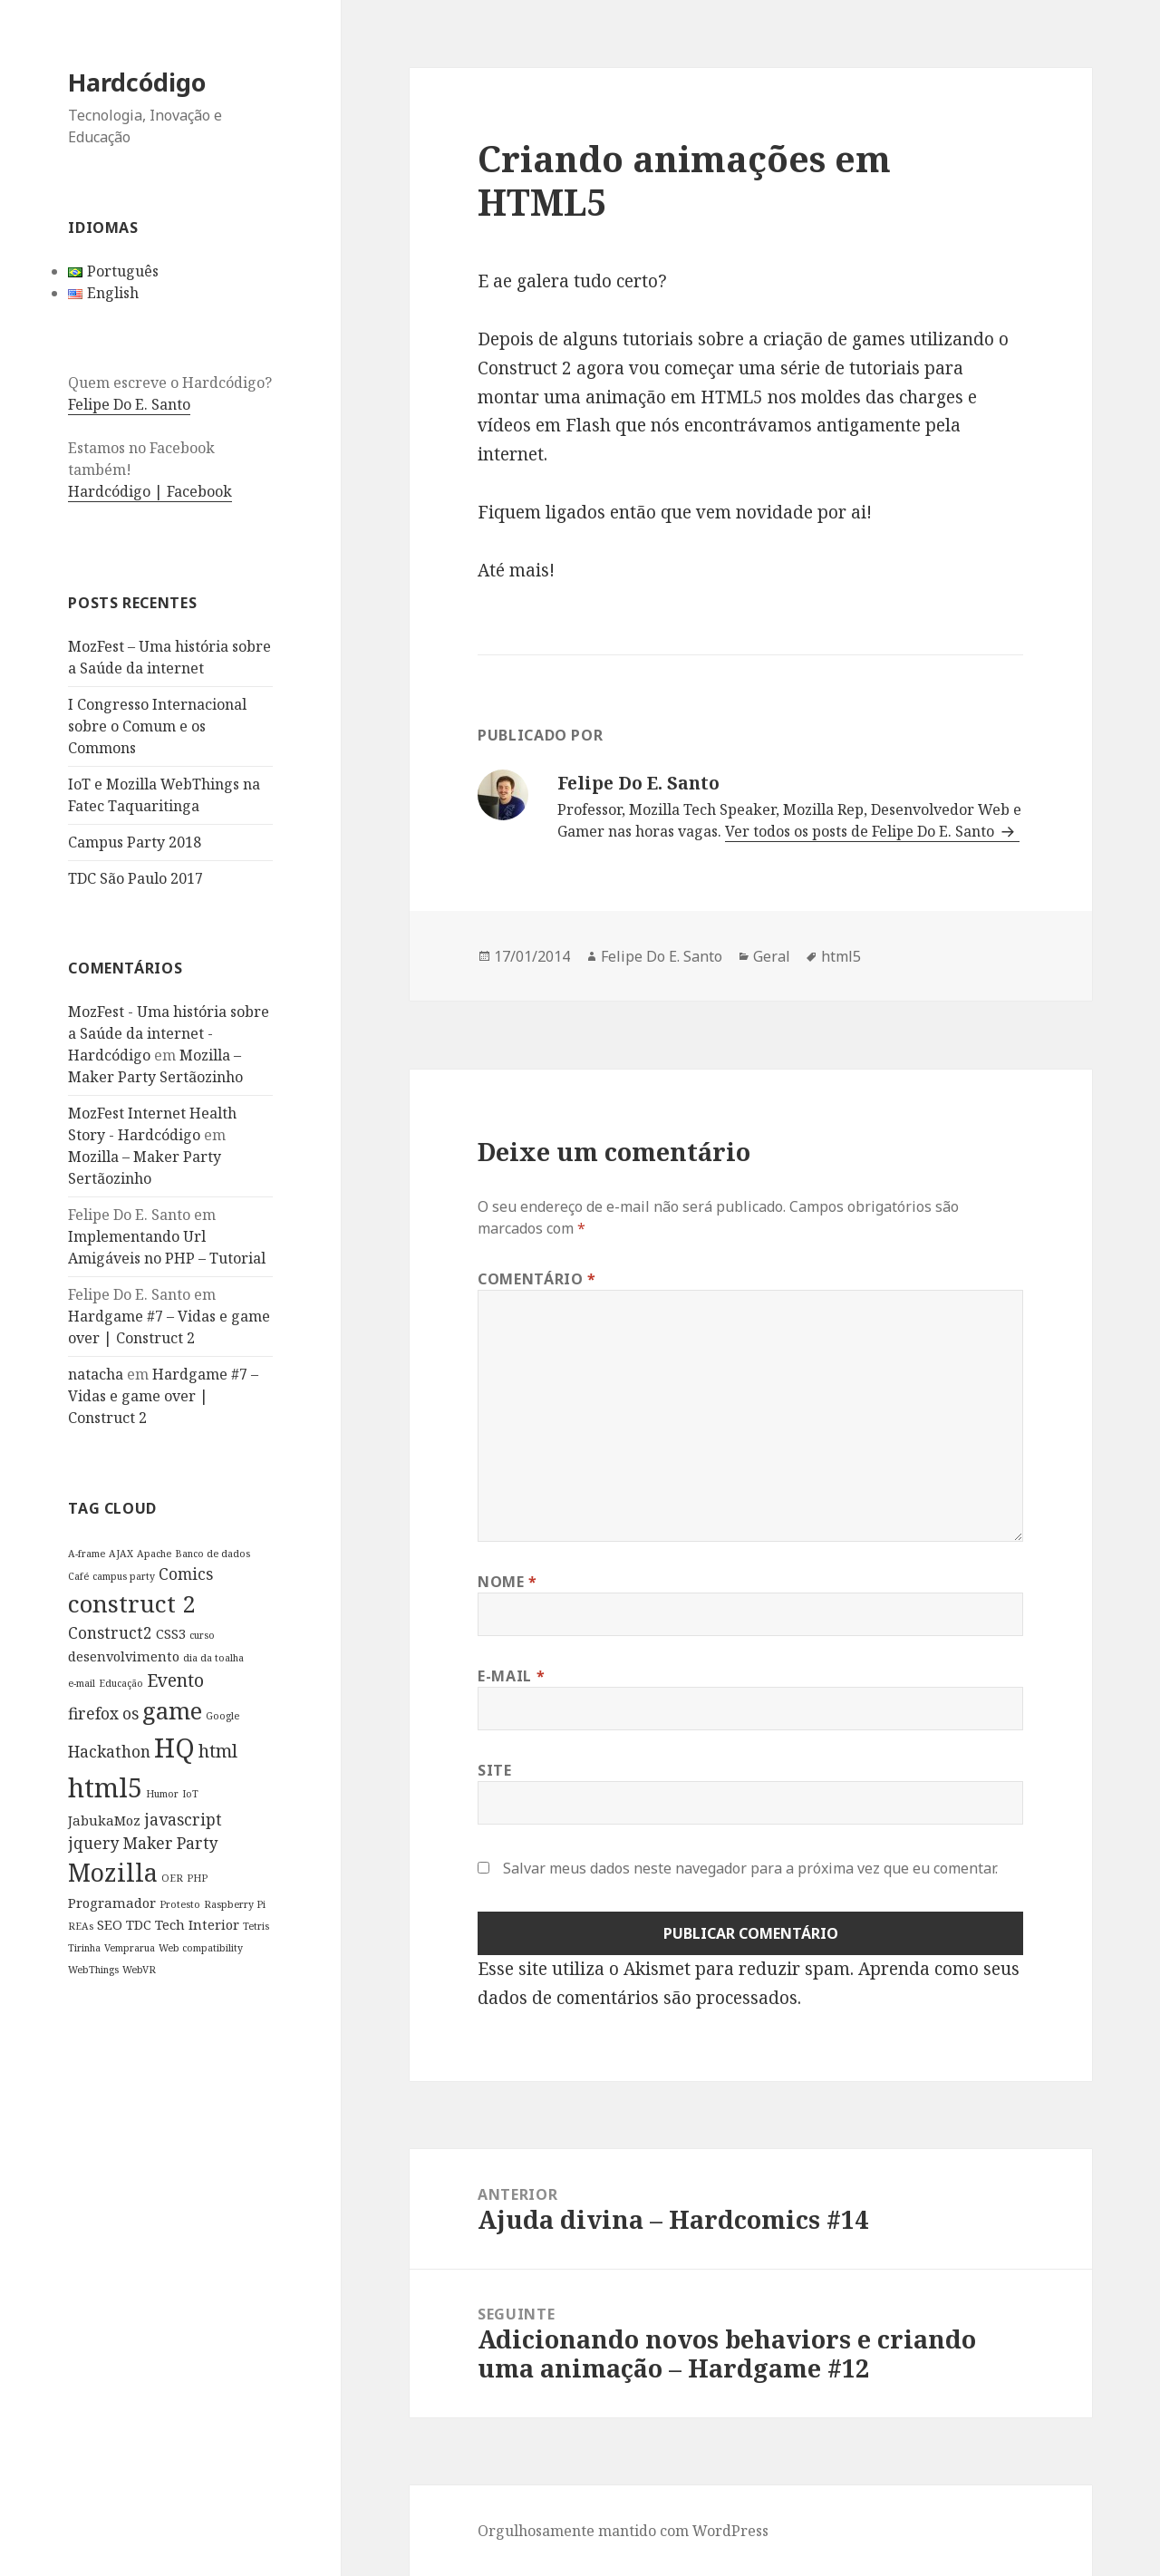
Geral (771, 956)
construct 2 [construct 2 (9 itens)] (132, 1603)
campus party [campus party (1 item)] (123, 1576)
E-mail (511, 1676)
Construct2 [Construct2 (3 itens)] (110, 1632)
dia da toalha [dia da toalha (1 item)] (213, 1657)
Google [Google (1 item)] (222, 1715)
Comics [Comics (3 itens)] (186, 1574)
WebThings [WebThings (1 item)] (93, 1969)
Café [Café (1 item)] (78, 1576)
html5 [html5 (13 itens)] (105, 1787)
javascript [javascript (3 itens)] (183, 1819)
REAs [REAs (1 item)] (80, 1926)
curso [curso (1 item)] (202, 1635)
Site (495, 1770)
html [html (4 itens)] (217, 1750)
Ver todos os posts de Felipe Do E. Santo (861, 831)
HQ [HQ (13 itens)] (174, 1747)
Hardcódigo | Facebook (150, 491)
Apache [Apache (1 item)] (154, 1553)
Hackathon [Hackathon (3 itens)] (109, 1751)
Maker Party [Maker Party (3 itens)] (170, 1843)
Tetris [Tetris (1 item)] (256, 1926)
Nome (507, 1582)
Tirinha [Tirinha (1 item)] (84, 1948)
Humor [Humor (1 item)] (162, 1793)
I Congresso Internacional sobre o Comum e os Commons (157, 726)
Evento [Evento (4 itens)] (175, 1680)
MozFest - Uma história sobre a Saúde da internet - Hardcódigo (168, 1033)
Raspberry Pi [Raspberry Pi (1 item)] (235, 1904)
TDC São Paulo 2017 (135, 878)
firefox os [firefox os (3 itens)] (103, 1713)
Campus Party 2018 (134, 842)
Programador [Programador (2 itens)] (112, 1902)
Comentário (537, 1279)
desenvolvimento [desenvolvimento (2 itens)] (123, 1656)
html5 (841, 956)
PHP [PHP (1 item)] (197, 1878)
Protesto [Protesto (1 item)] (180, 1904)
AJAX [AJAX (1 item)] (121, 1553)
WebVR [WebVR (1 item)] (139, 1969)
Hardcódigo (137, 82)
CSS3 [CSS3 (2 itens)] (171, 1633)
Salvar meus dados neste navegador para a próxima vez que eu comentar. (750, 1868)
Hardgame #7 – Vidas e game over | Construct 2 (163, 1396)
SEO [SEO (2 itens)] (109, 1924)
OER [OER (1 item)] (172, 1878)
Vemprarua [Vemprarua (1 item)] (129, 1948)
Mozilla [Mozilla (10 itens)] (113, 1872)
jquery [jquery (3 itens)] (94, 1843)
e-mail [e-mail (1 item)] (81, 1683)
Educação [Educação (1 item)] (121, 1683)
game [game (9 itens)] (172, 1710)
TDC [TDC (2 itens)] (138, 1924)
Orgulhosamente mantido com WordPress (623, 2531)
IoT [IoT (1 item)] (190, 1793)
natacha (95, 1374)
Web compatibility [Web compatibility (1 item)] (201, 1948)
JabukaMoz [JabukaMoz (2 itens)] (104, 1820)
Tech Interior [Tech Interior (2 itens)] (197, 1924)
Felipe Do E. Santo (129, 404)
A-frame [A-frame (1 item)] (86, 1553)
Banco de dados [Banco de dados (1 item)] (212, 1553)
